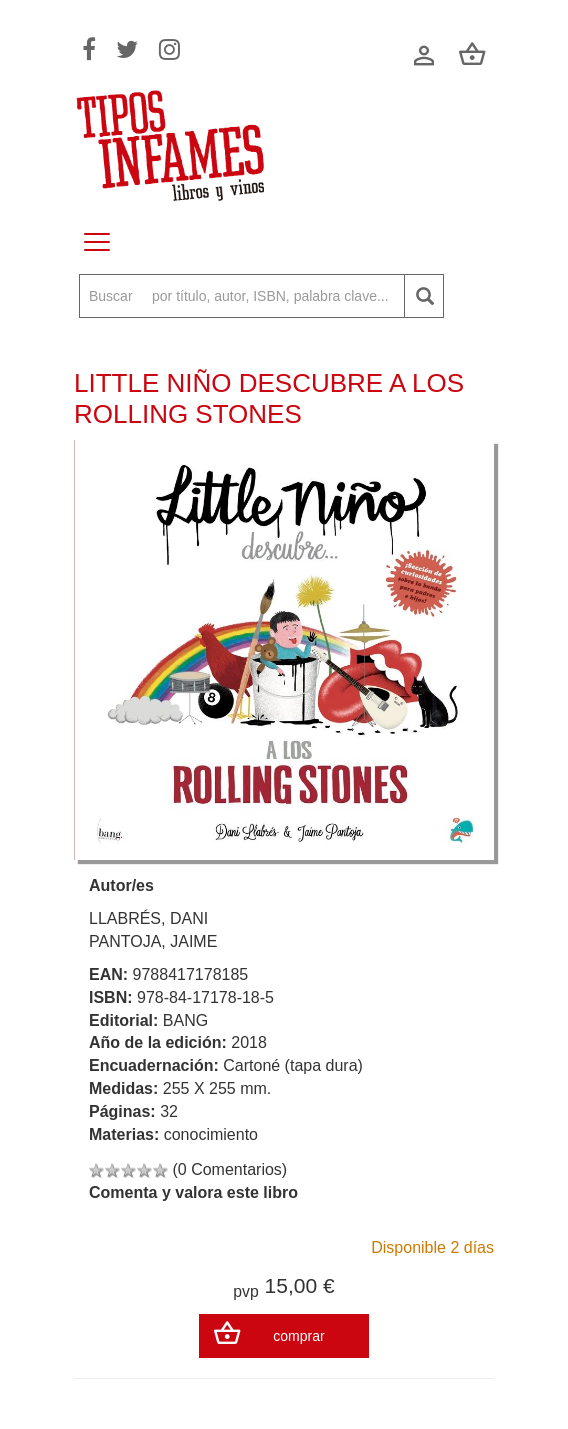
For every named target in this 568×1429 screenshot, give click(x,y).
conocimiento (211, 1134)
